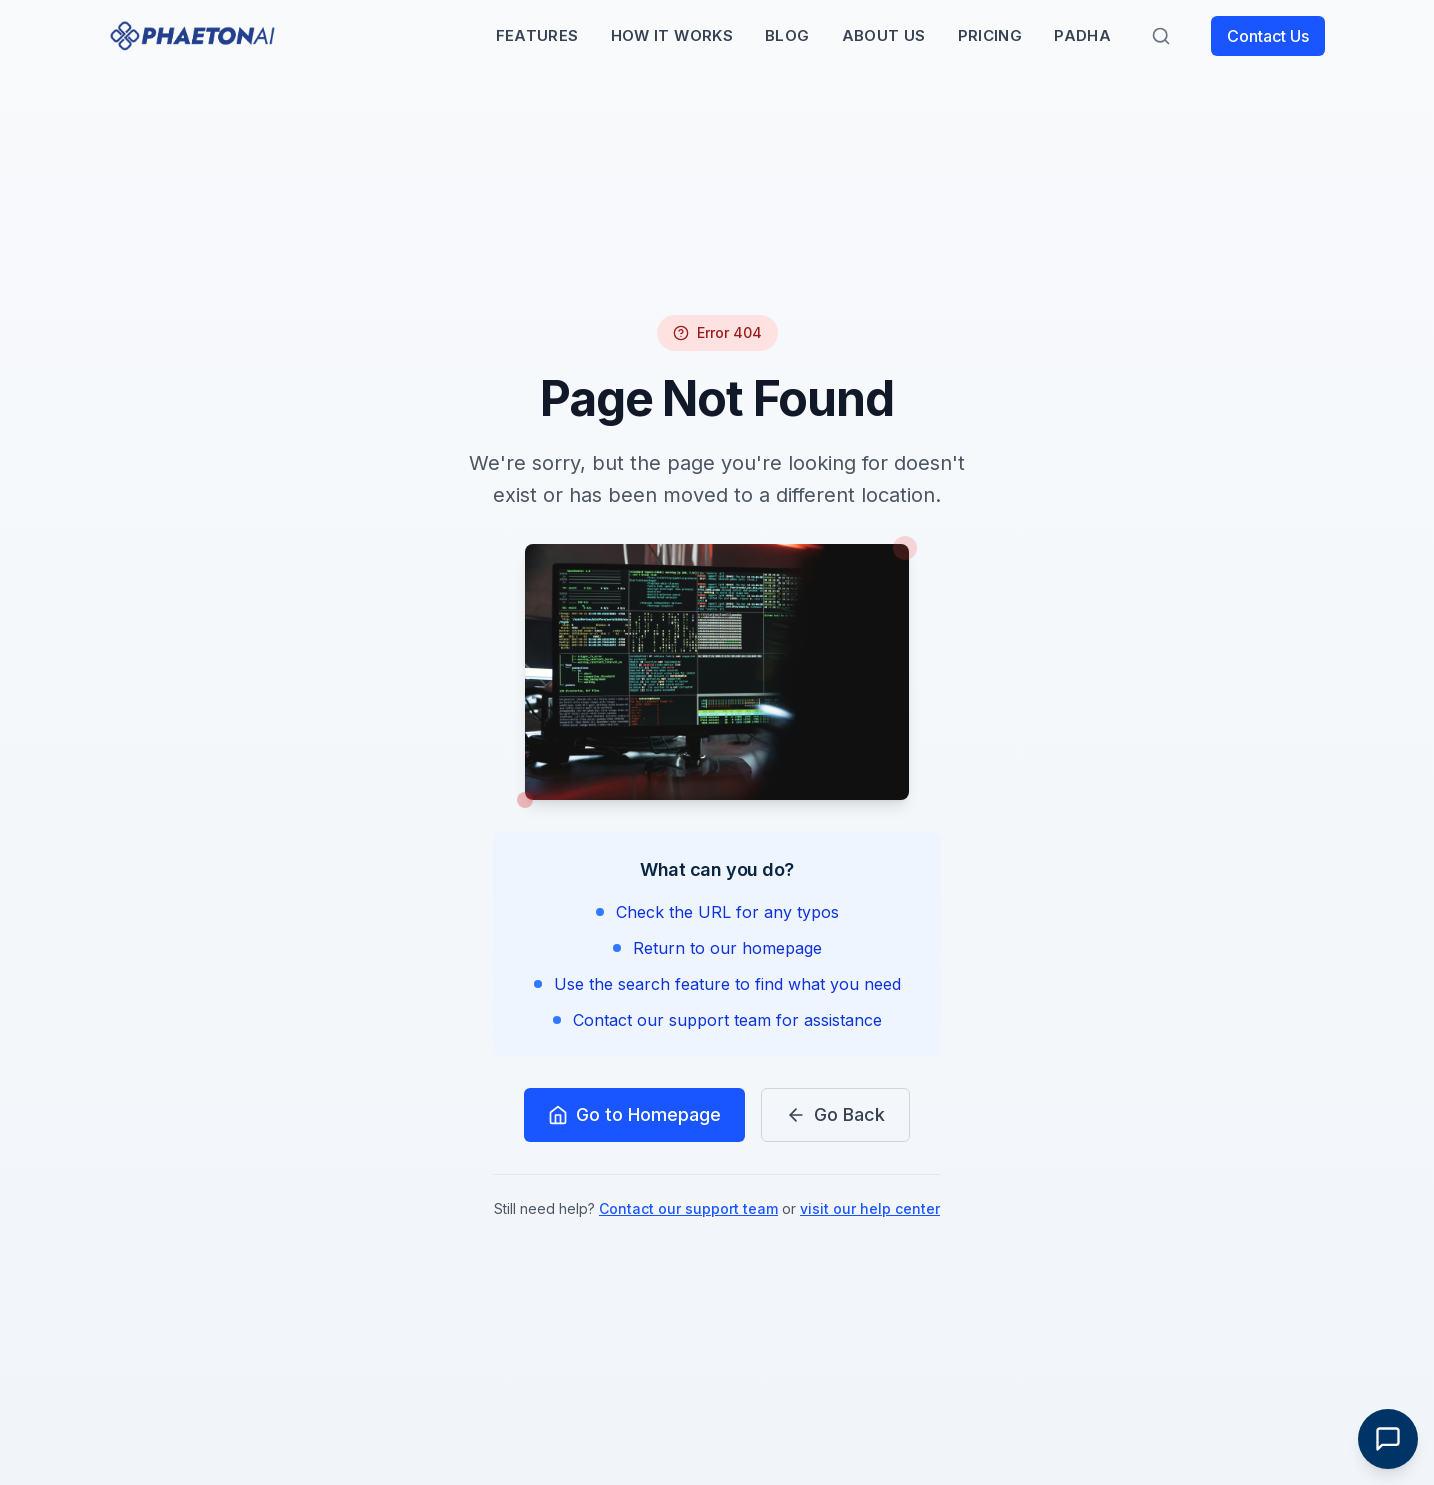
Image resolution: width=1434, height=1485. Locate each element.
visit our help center (870, 1208)
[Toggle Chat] (1388, 1439)
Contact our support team (688, 1208)
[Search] (1161, 36)
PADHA (1082, 35)
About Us (884, 35)
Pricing (990, 35)
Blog (787, 35)
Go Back (835, 1114)
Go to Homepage (634, 1114)
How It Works (672, 35)
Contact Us (1268, 36)
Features (537, 35)
